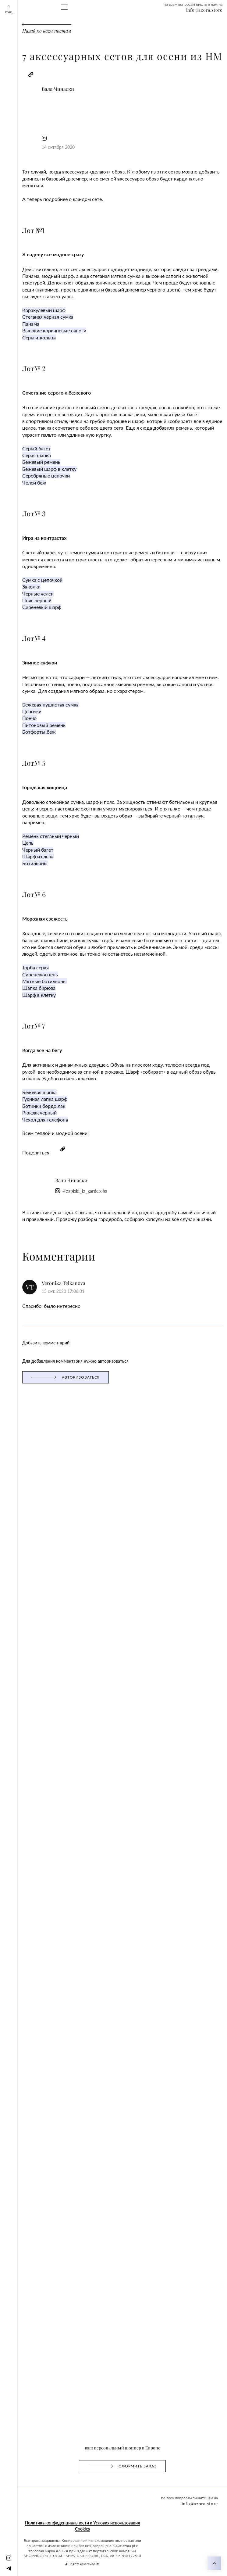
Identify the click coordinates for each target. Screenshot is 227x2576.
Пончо (9, 521)
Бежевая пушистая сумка (28, 510)
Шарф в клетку (18, 728)
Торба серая (14, 706)
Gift (92, 32)
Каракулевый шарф (22, 220)
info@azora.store (19, 54)
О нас (148, 32)
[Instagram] (7, 16)
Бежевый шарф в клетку (27, 337)
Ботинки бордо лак (21, 806)
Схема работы (17, 32)
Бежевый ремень (19, 332)
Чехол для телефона (23, 817)
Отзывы (105, 32)
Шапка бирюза (17, 722)
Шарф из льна (16, 622)
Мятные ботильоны (22, 717)
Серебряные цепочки (24, 342)
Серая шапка (15, 326)
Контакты (175, 32)
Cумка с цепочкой (21, 415)
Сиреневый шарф (20, 437)
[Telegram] (18, 16)
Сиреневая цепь (18, 711)
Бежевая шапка (18, 795)
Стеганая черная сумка (26, 225)
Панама (10, 231)
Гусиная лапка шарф (23, 801)
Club (136, 32)
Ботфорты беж (17, 532)
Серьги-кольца (17, 242)
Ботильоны (13, 627)
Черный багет (16, 616)
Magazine (77, 32)
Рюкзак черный (18, 812)
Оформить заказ (50, 32)
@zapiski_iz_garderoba (62, 108)
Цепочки (11, 516)
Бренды (122, 32)
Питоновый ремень (22, 527)
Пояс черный (16, 432)
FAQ (160, 32)
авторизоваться (18, 921)
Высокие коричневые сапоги (32, 236)
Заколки (10, 421)
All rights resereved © (24, 1002)
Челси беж (13, 348)
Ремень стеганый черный (28, 605)
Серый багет (15, 321)
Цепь (7, 611)
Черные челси (16, 426)
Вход (7, 5)
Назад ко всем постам (25, 70)
